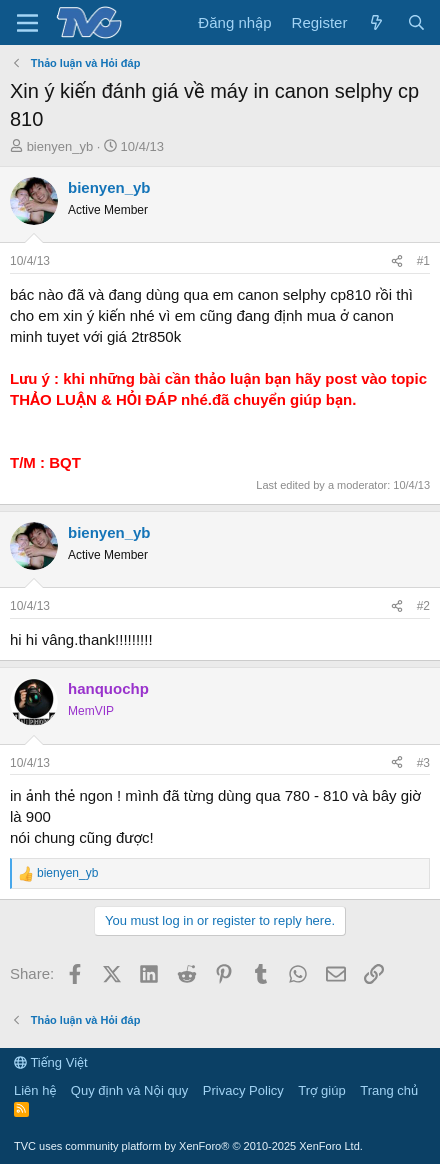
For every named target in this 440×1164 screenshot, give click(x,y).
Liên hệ (35, 1090)
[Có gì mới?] (376, 22)
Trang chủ (389, 1090)
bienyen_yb (60, 146)
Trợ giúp (321, 1090)
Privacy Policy (243, 1090)
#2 (423, 606)
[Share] (397, 261)
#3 (423, 763)
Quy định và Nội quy (130, 1090)
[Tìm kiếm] (416, 22)
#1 (423, 261)
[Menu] (27, 23)
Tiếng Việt (51, 1062)
